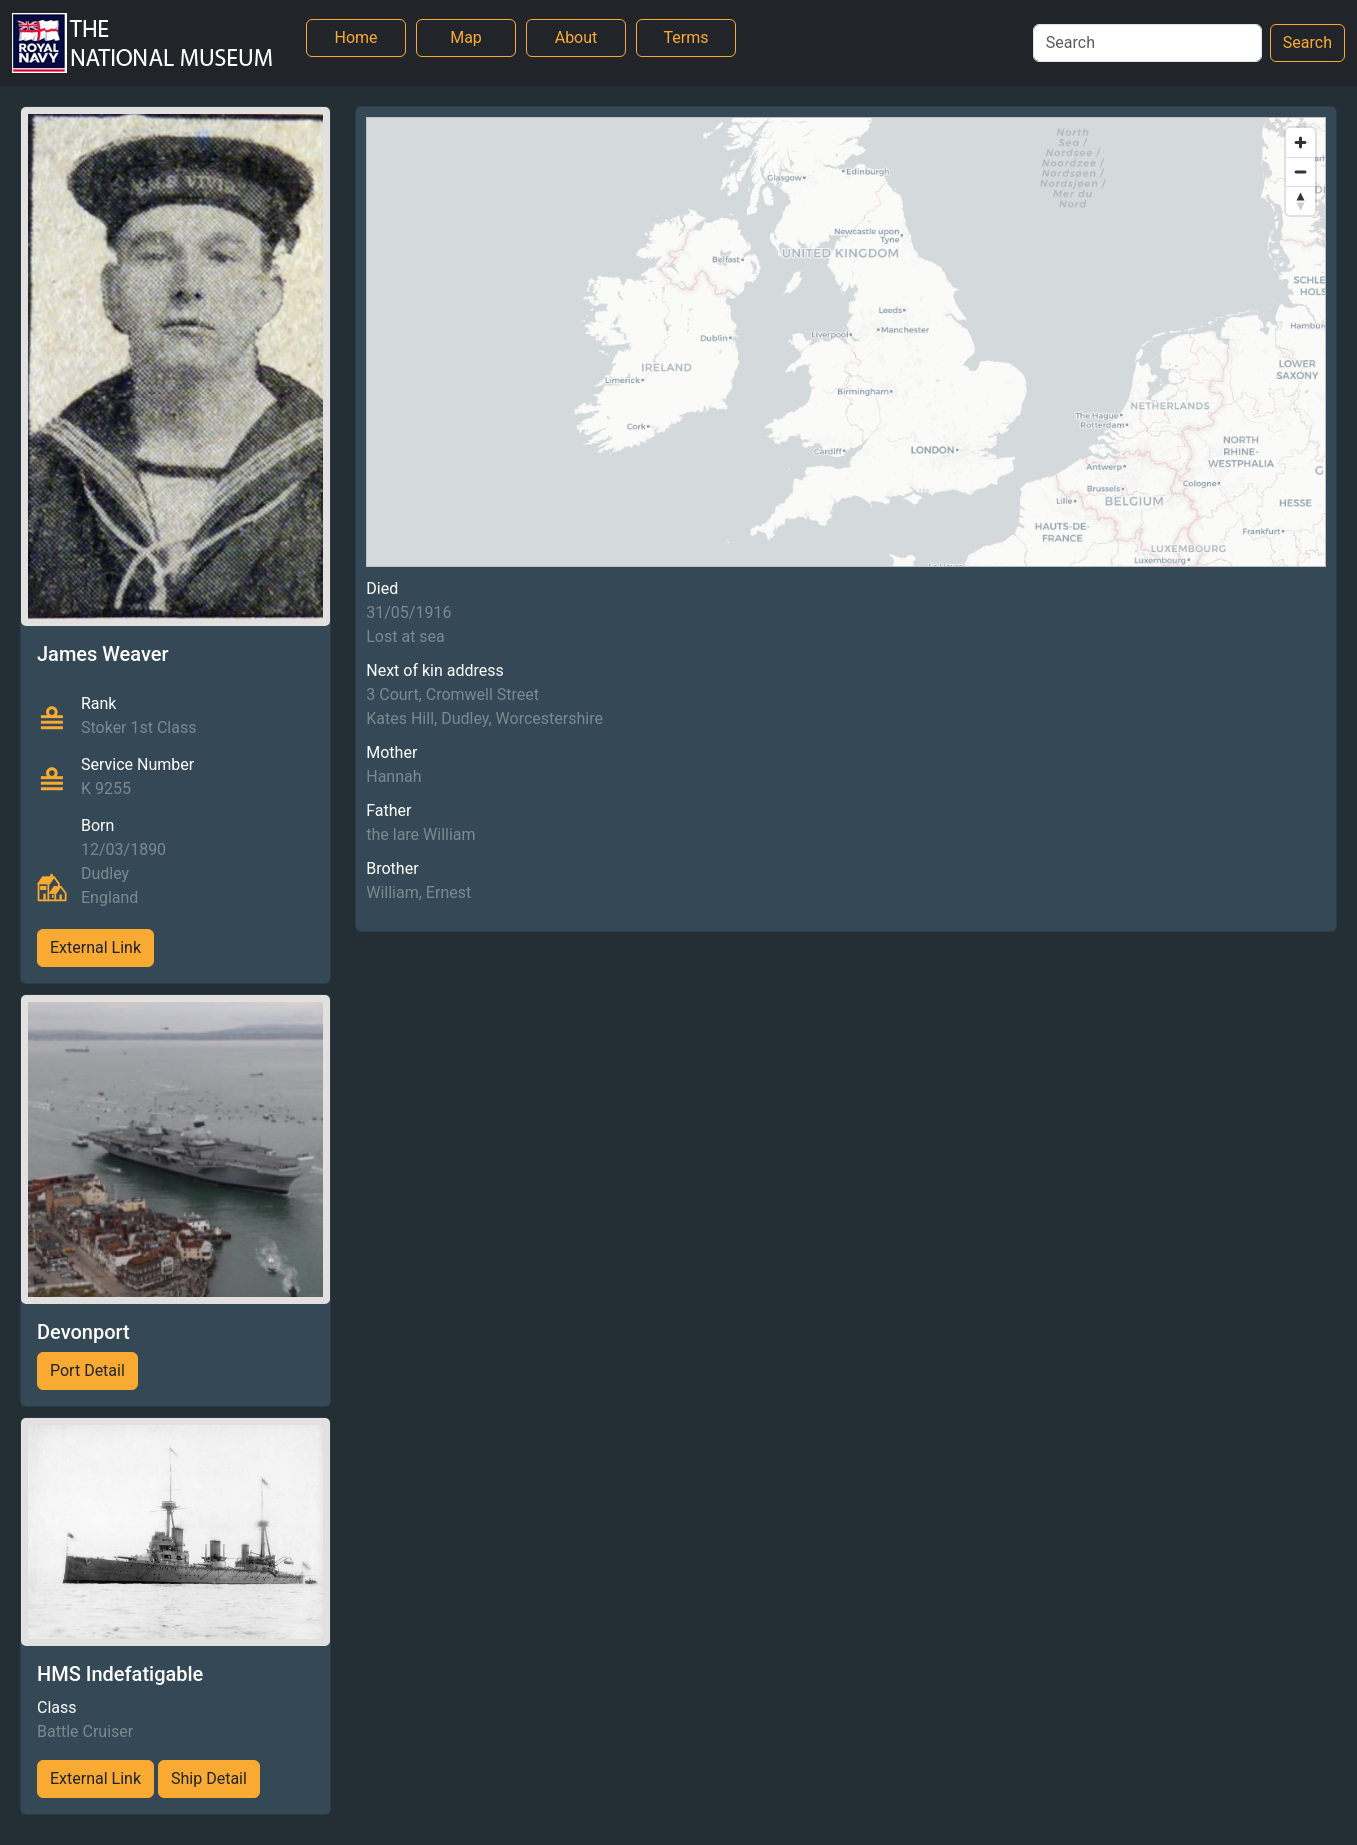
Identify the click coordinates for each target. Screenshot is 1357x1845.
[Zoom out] (1300, 171)
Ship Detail (209, 1778)
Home (355, 37)
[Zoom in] (1300, 142)
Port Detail (87, 1370)
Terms (686, 37)
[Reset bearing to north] (1300, 200)
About (576, 37)
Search (1307, 42)
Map (466, 37)
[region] (846, 342)
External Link (95, 947)
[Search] (1147, 43)
